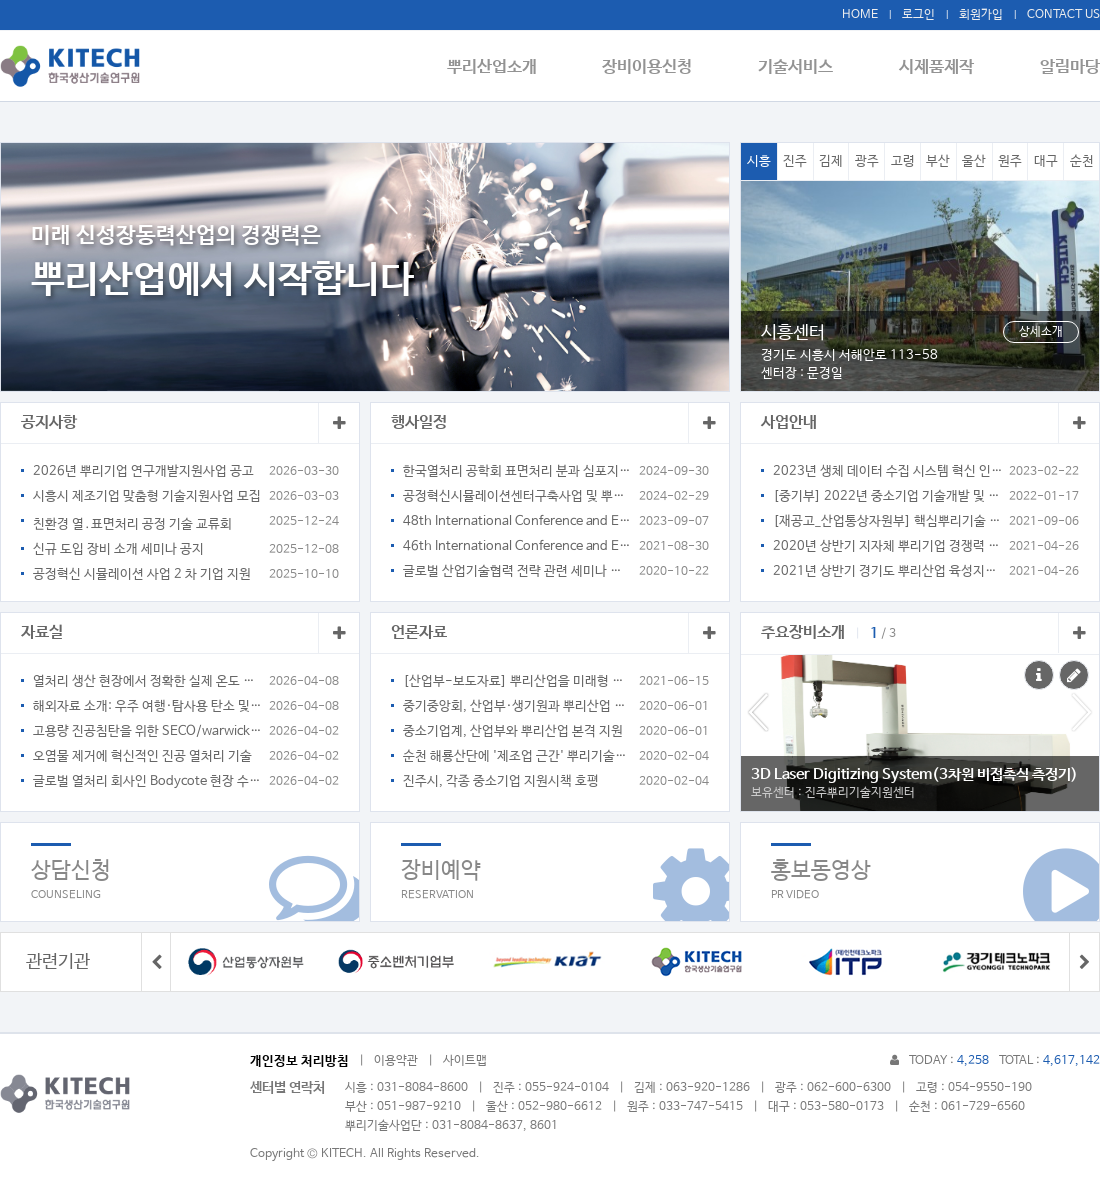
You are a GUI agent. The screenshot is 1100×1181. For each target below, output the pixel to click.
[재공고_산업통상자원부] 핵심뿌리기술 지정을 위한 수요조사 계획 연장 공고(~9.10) (888, 521)
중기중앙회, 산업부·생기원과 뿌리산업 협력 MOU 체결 (518, 706)
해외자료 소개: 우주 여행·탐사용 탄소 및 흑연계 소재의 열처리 (148, 706)
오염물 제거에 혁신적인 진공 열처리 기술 (142, 756)
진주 (795, 161)
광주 (867, 161)
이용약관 (396, 1061)
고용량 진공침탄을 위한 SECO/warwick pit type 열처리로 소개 (148, 731)
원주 (1010, 161)
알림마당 (1070, 66)
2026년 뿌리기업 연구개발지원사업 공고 (143, 471)
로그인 (918, 15)
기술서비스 (807, 66)
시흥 (759, 161)
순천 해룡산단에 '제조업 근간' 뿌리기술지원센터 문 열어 (518, 756)
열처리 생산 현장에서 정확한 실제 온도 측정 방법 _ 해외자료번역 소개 (148, 681)
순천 (1082, 161)
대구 (1046, 161)
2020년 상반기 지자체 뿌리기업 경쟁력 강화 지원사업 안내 (888, 546)
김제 (831, 161)
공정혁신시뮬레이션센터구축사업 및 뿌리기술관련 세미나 (518, 496)
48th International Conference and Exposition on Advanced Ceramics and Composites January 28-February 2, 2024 (518, 521)
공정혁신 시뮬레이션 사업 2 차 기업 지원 (142, 574)
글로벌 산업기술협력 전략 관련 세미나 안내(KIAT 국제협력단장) (518, 571)
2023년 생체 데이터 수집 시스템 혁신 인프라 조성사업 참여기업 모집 (888, 471)
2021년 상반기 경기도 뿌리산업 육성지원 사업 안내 (888, 571)
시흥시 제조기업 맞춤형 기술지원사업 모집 (147, 496)
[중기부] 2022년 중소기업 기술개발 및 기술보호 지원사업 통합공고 (888, 496)
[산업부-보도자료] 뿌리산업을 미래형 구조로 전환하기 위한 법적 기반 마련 (518, 681)
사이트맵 (465, 1061)
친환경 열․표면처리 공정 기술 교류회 (132, 524)
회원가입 (981, 15)
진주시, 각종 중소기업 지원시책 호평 (501, 781)
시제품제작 (942, 66)
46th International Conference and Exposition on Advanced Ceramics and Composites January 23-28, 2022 (518, 546)
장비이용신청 (665, 66)
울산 (974, 161)
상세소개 (1041, 332)
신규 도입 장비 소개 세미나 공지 (118, 549)
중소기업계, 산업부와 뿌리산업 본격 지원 (513, 731)
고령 (903, 161)
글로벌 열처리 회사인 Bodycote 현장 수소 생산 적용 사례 (148, 781)
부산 (938, 161)
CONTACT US (1063, 15)
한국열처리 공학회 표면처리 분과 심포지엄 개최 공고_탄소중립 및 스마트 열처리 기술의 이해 (518, 471)
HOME (860, 15)
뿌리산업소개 (515, 66)
